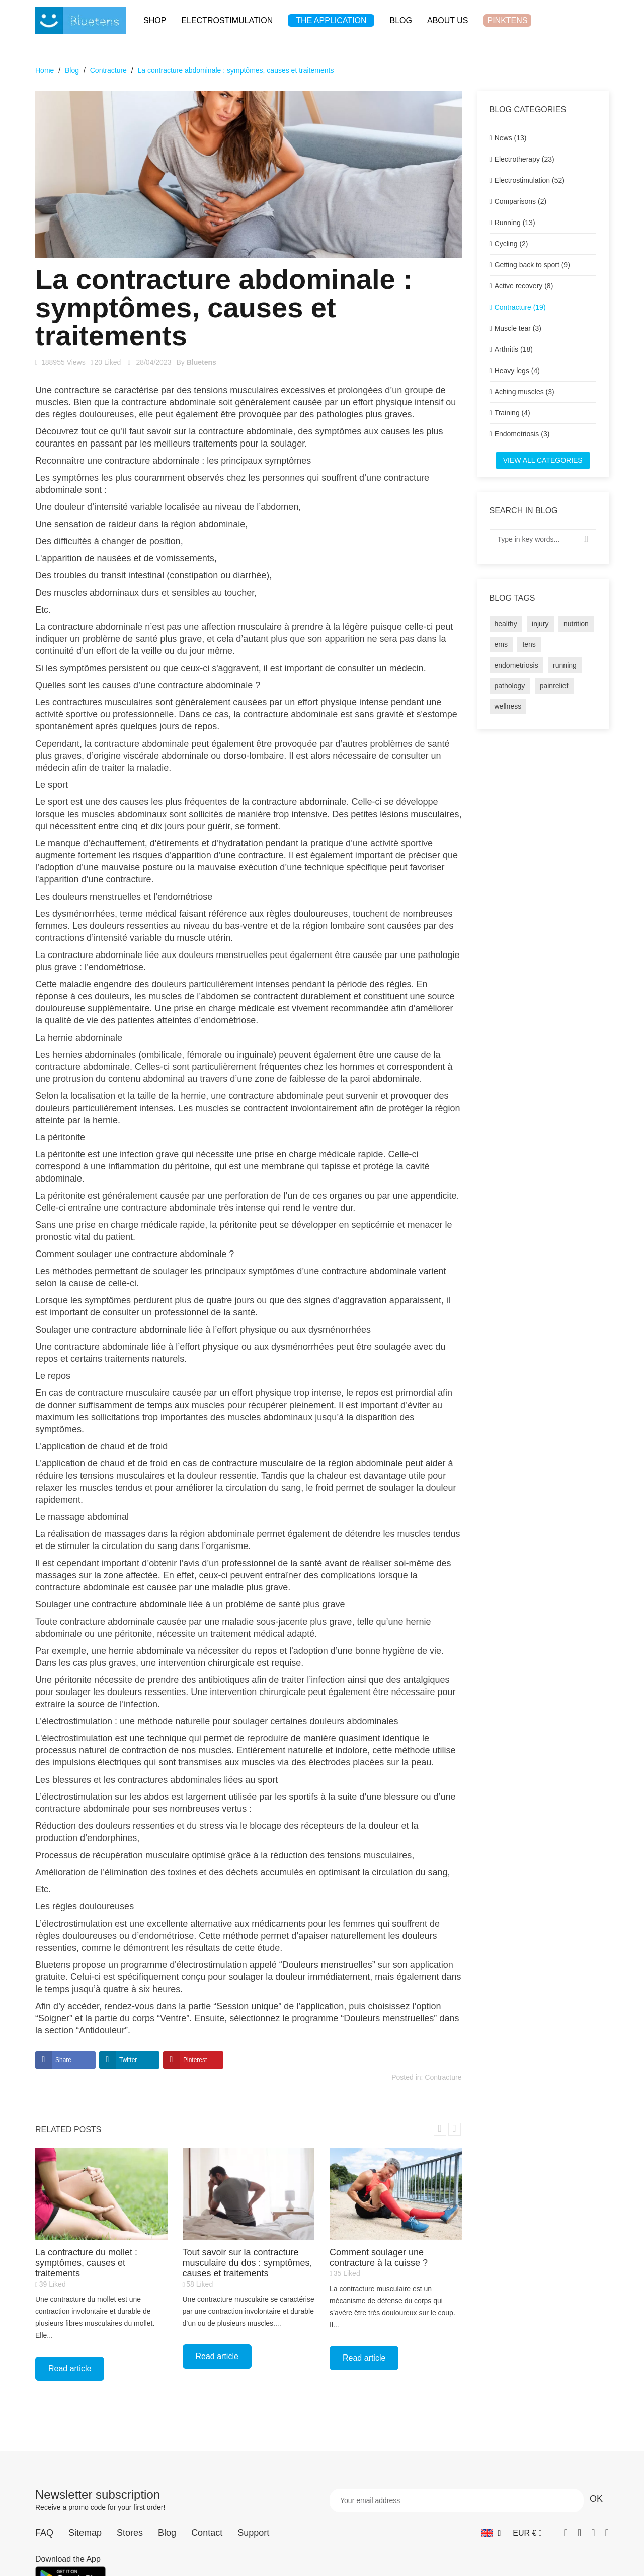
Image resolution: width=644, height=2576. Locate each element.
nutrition (576, 624)
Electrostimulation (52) (530, 180)
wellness (508, 706)
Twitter (128, 2060)
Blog (167, 2533)
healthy (506, 624)
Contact (206, 2533)
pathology (510, 686)
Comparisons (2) (520, 201)
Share (63, 2060)
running (565, 665)
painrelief (554, 686)
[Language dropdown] (491, 2533)
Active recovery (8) (524, 286)
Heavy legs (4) (517, 370)
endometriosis (516, 665)
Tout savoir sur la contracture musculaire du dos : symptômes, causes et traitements (247, 2262)
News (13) (511, 138)
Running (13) (515, 222)
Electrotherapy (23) (524, 159)
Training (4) (512, 413)
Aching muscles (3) (524, 392)
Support (253, 2533)
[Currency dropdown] (527, 2533)
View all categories (543, 460)
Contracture (443, 2077)
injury (540, 624)
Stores (130, 2533)
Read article (69, 2368)
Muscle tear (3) (518, 328)
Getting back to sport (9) (532, 265)
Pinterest (195, 2060)
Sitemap (85, 2533)
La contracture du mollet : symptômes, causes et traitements (86, 2262)
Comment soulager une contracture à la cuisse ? (379, 2257)
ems (501, 644)
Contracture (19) (520, 307)
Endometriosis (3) (522, 434)
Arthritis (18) (514, 349)
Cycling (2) (511, 244)
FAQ (44, 2533)
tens (528, 644)
